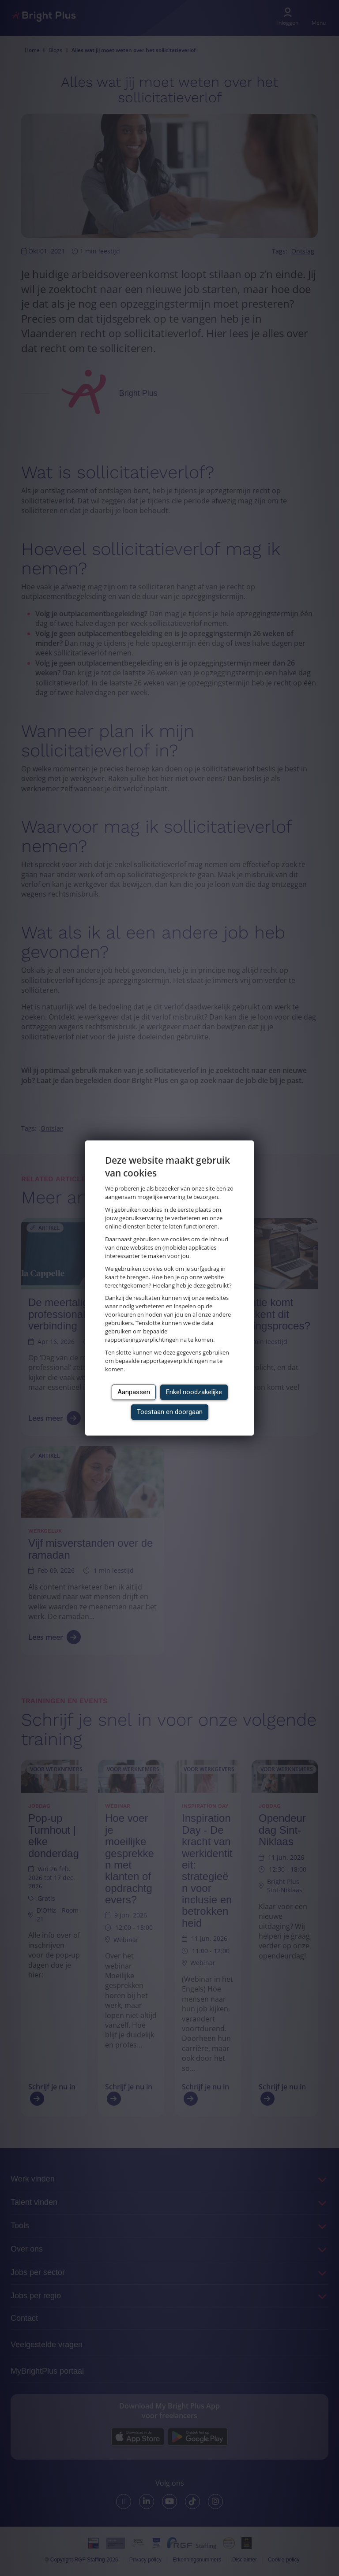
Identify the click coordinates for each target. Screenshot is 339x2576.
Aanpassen (133, 1392)
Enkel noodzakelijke (194, 1392)
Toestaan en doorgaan (170, 1412)
